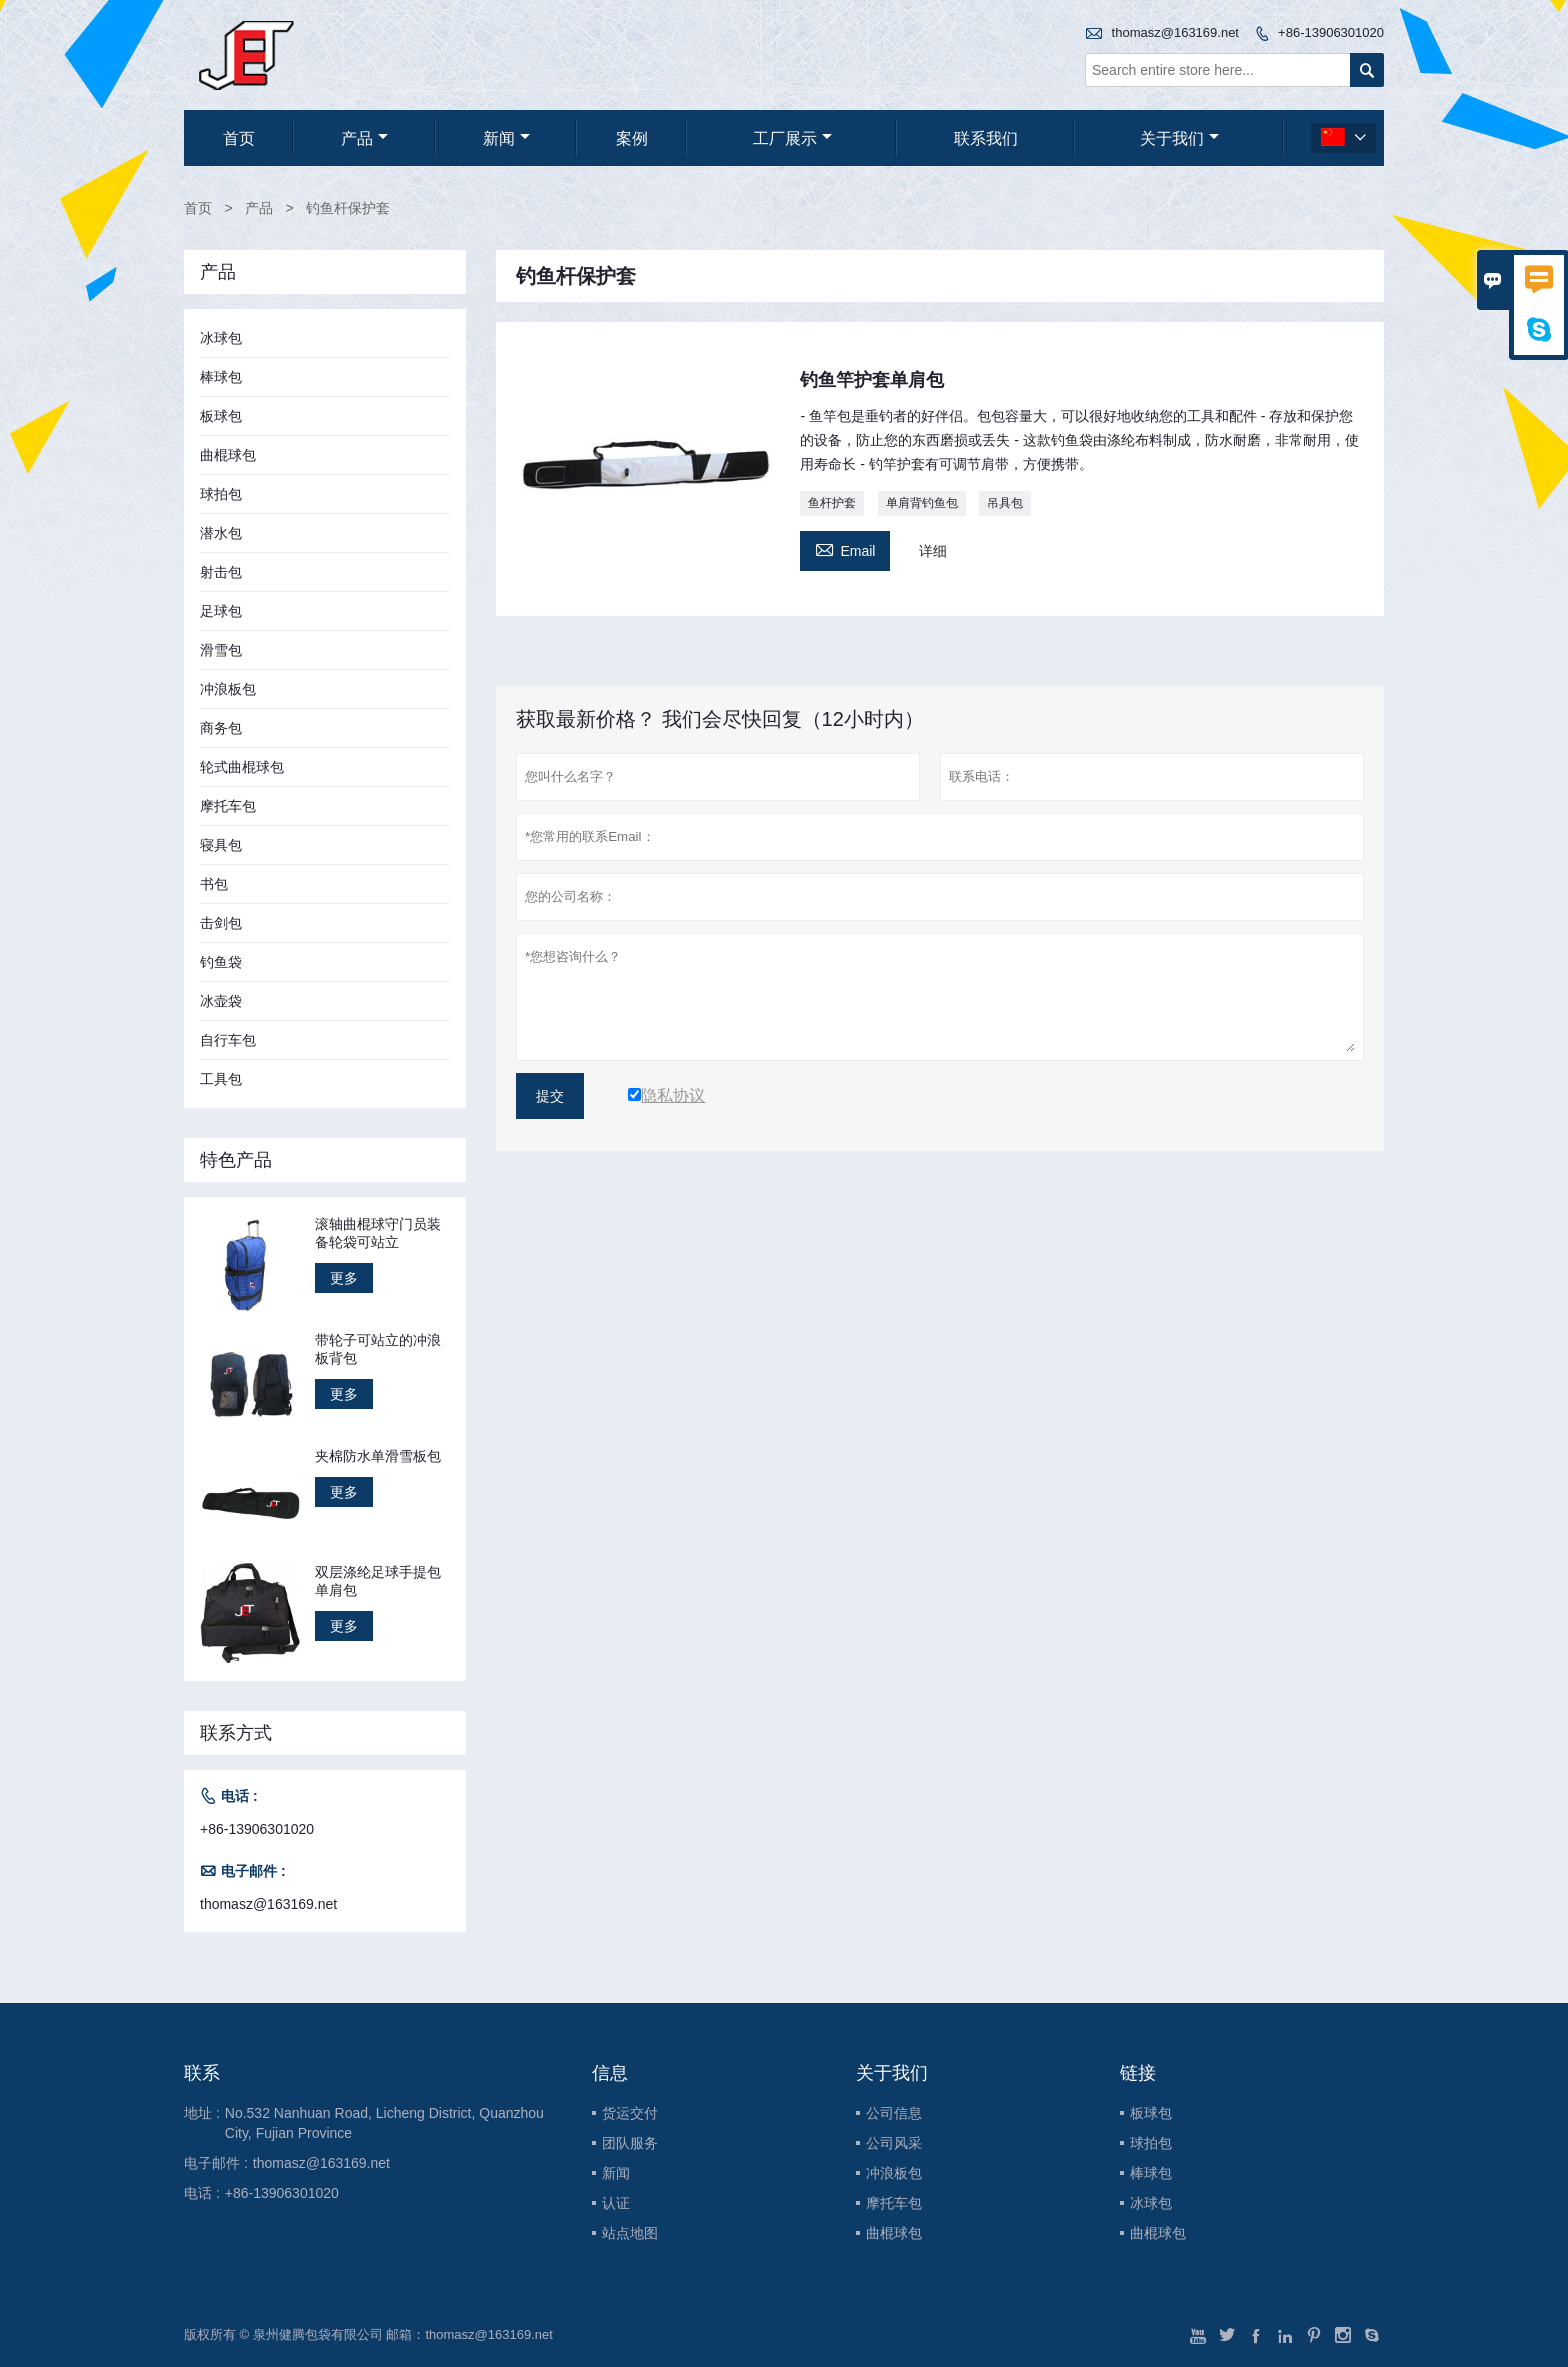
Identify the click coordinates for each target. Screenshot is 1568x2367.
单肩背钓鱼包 (922, 503)
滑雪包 (221, 650)
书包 (214, 884)
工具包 (221, 1079)
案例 (632, 138)
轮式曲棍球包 (242, 767)
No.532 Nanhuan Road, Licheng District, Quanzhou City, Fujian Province (384, 2123)
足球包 (221, 611)
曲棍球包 (228, 455)
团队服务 (630, 2143)
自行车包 (228, 1040)
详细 (933, 551)
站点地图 (630, 2233)
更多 (344, 1278)
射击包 (221, 572)
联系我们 (986, 138)
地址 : (202, 2113)
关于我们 (1179, 138)
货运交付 (630, 2113)
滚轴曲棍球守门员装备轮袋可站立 (378, 1233)
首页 (239, 138)
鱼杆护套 (832, 503)
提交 (550, 1096)
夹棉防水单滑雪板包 (378, 1456)
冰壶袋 (221, 1001)
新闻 (506, 138)
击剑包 (221, 923)
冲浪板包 (228, 689)
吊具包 (1005, 503)
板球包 (221, 416)
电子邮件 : (216, 2163)
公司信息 (894, 2113)
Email (845, 548)
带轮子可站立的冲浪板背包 (378, 1349)
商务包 (221, 728)
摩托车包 (228, 806)
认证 (616, 2203)
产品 (364, 138)
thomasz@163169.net (1175, 32)
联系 (202, 2073)
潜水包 (221, 533)
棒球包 (221, 377)
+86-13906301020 (1331, 32)
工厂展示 (792, 138)
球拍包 (221, 494)
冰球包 (221, 338)
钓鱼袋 (221, 962)
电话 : (202, 2193)
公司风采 (894, 2143)
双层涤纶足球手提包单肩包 (378, 1581)
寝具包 (221, 845)
